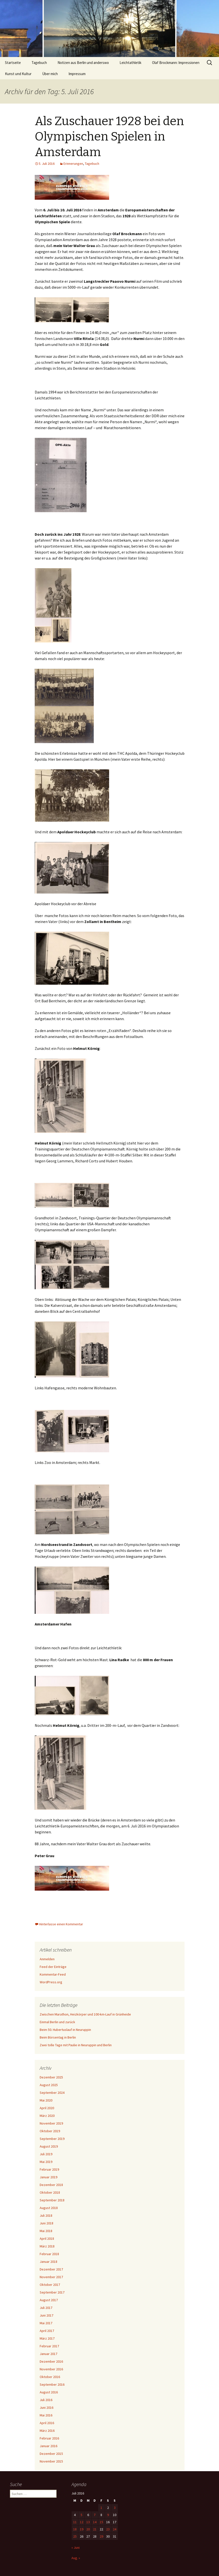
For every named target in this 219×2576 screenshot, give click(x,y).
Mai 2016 (46, 2415)
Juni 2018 (46, 2223)
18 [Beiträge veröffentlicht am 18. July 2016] (75, 2529)
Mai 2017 (46, 2323)
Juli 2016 (46, 2400)
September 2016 (52, 2384)
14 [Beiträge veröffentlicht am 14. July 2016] (94, 2522)
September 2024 (52, 2092)
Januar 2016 (48, 2446)
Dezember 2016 (51, 2361)
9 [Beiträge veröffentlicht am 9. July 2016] (108, 2515)
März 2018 (47, 2246)
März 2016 (47, 2430)
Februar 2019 (49, 2169)
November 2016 (51, 2369)
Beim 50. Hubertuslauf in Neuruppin (65, 2029)
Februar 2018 (49, 2254)
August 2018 (49, 2208)
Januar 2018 (48, 2261)
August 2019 (49, 2146)
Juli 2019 (46, 2154)
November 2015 (51, 2461)
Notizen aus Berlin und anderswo (83, 62)
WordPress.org (51, 1982)
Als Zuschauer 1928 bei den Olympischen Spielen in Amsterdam (109, 136)
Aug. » (75, 2558)
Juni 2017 (46, 2315)
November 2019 (51, 2123)
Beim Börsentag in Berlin (58, 2037)
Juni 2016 (46, 2407)
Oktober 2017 (50, 2284)
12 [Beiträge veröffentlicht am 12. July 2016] (81, 2522)
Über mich (50, 73)
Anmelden (47, 1959)
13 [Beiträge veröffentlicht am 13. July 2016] (88, 2522)
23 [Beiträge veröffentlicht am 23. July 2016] (108, 2529)
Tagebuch (39, 62)
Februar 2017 (49, 2346)
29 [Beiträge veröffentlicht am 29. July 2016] (101, 2536)
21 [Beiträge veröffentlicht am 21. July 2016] (94, 2529)
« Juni (75, 2547)
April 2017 (47, 2330)
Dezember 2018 (51, 2185)
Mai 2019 (46, 2161)
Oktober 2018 (50, 2192)
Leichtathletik (130, 62)
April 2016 (47, 2423)
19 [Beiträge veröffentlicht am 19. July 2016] (81, 2529)
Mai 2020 (46, 2100)
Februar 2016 (49, 2438)
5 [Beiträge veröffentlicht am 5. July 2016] (81, 2515)
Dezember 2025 (51, 2077)
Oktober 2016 (50, 2377)
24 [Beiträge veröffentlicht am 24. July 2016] (114, 2529)
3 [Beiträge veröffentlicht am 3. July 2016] (115, 2507)
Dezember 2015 (51, 2453)
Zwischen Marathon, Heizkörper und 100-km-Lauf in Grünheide (85, 2014)
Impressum (77, 73)
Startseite (13, 62)
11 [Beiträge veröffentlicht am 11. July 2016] (75, 2522)
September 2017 (52, 2292)
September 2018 (52, 2200)
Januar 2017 (48, 2354)
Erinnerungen (73, 163)
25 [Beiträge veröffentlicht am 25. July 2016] (75, 2536)
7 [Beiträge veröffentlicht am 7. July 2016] (94, 2515)
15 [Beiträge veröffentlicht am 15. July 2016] (101, 2522)
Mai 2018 (46, 2231)
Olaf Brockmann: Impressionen (175, 62)
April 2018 (47, 2238)
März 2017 (47, 2338)
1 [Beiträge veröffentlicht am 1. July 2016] (101, 2507)
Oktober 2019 (50, 2131)
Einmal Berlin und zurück (57, 2022)
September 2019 (52, 2138)
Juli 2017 (46, 2307)
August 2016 (49, 2392)
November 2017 (51, 2277)
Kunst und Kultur (18, 73)
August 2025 (49, 2085)
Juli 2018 (46, 2215)
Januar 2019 (48, 2177)
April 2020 (47, 2108)
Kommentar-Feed (53, 1974)
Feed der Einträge (53, 1966)
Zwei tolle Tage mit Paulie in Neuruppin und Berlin (76, 2045)
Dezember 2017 (51, 2269)
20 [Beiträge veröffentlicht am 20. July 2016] (88, 2529)
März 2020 (47, 2115)
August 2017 (49, 2300)
